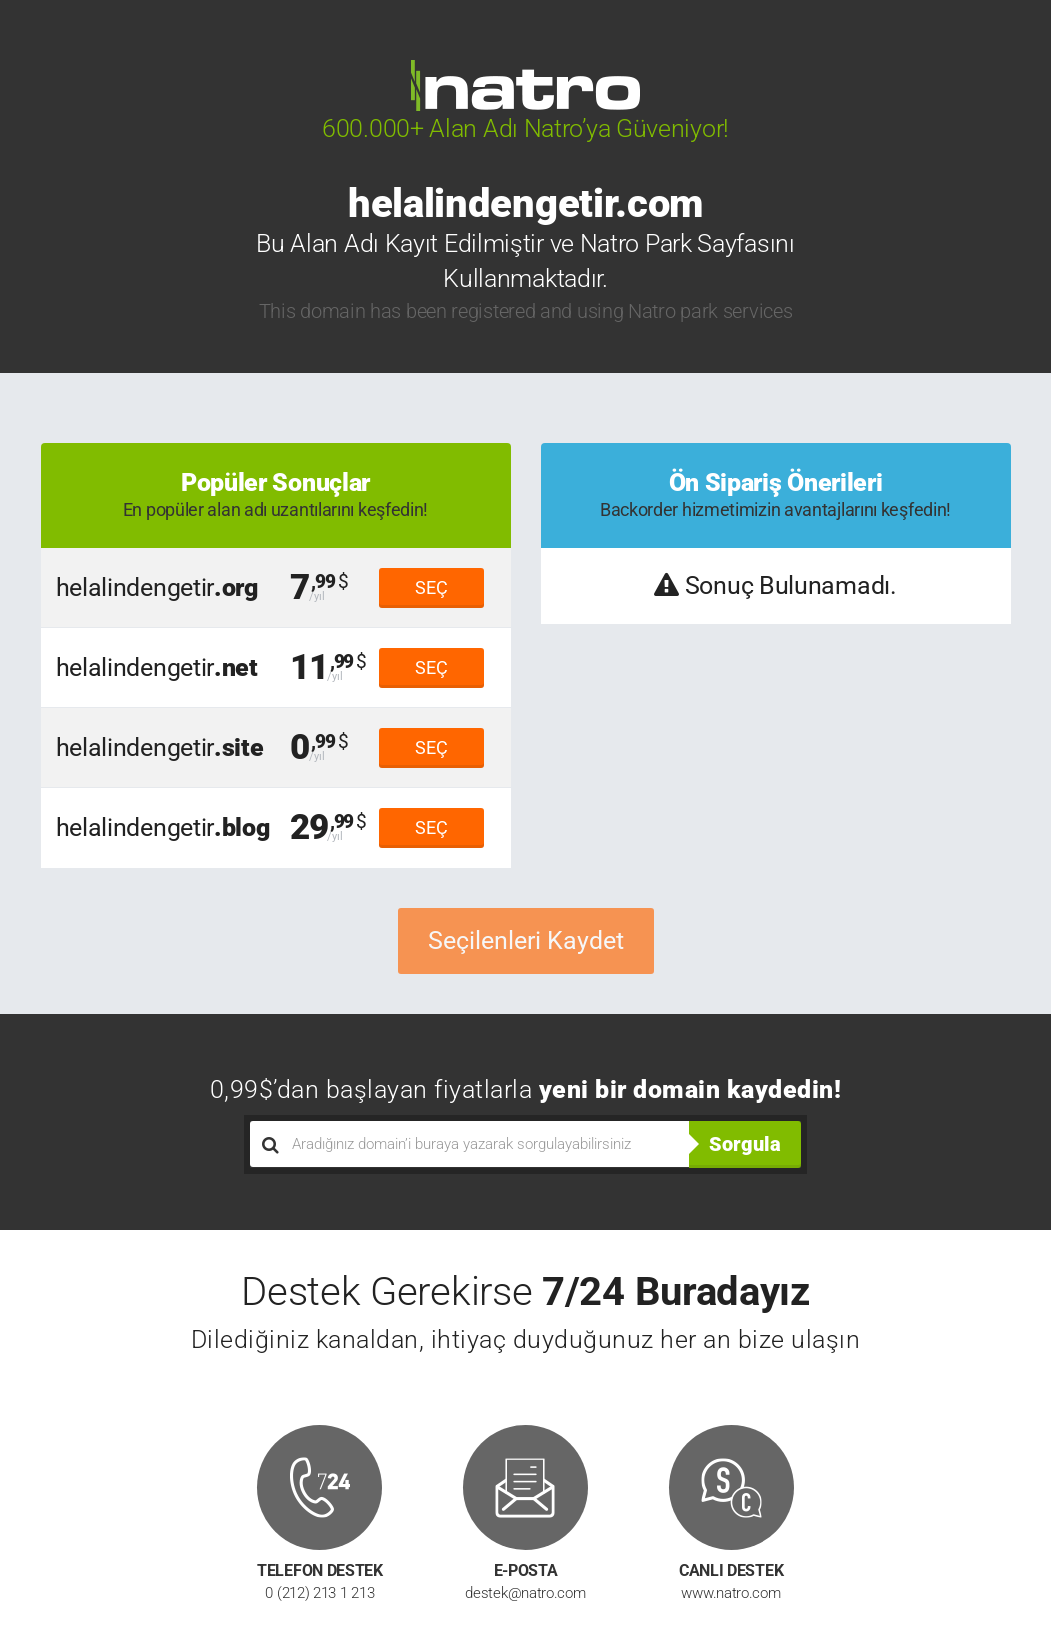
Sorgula (745, 1144)
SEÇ (431, 587)
